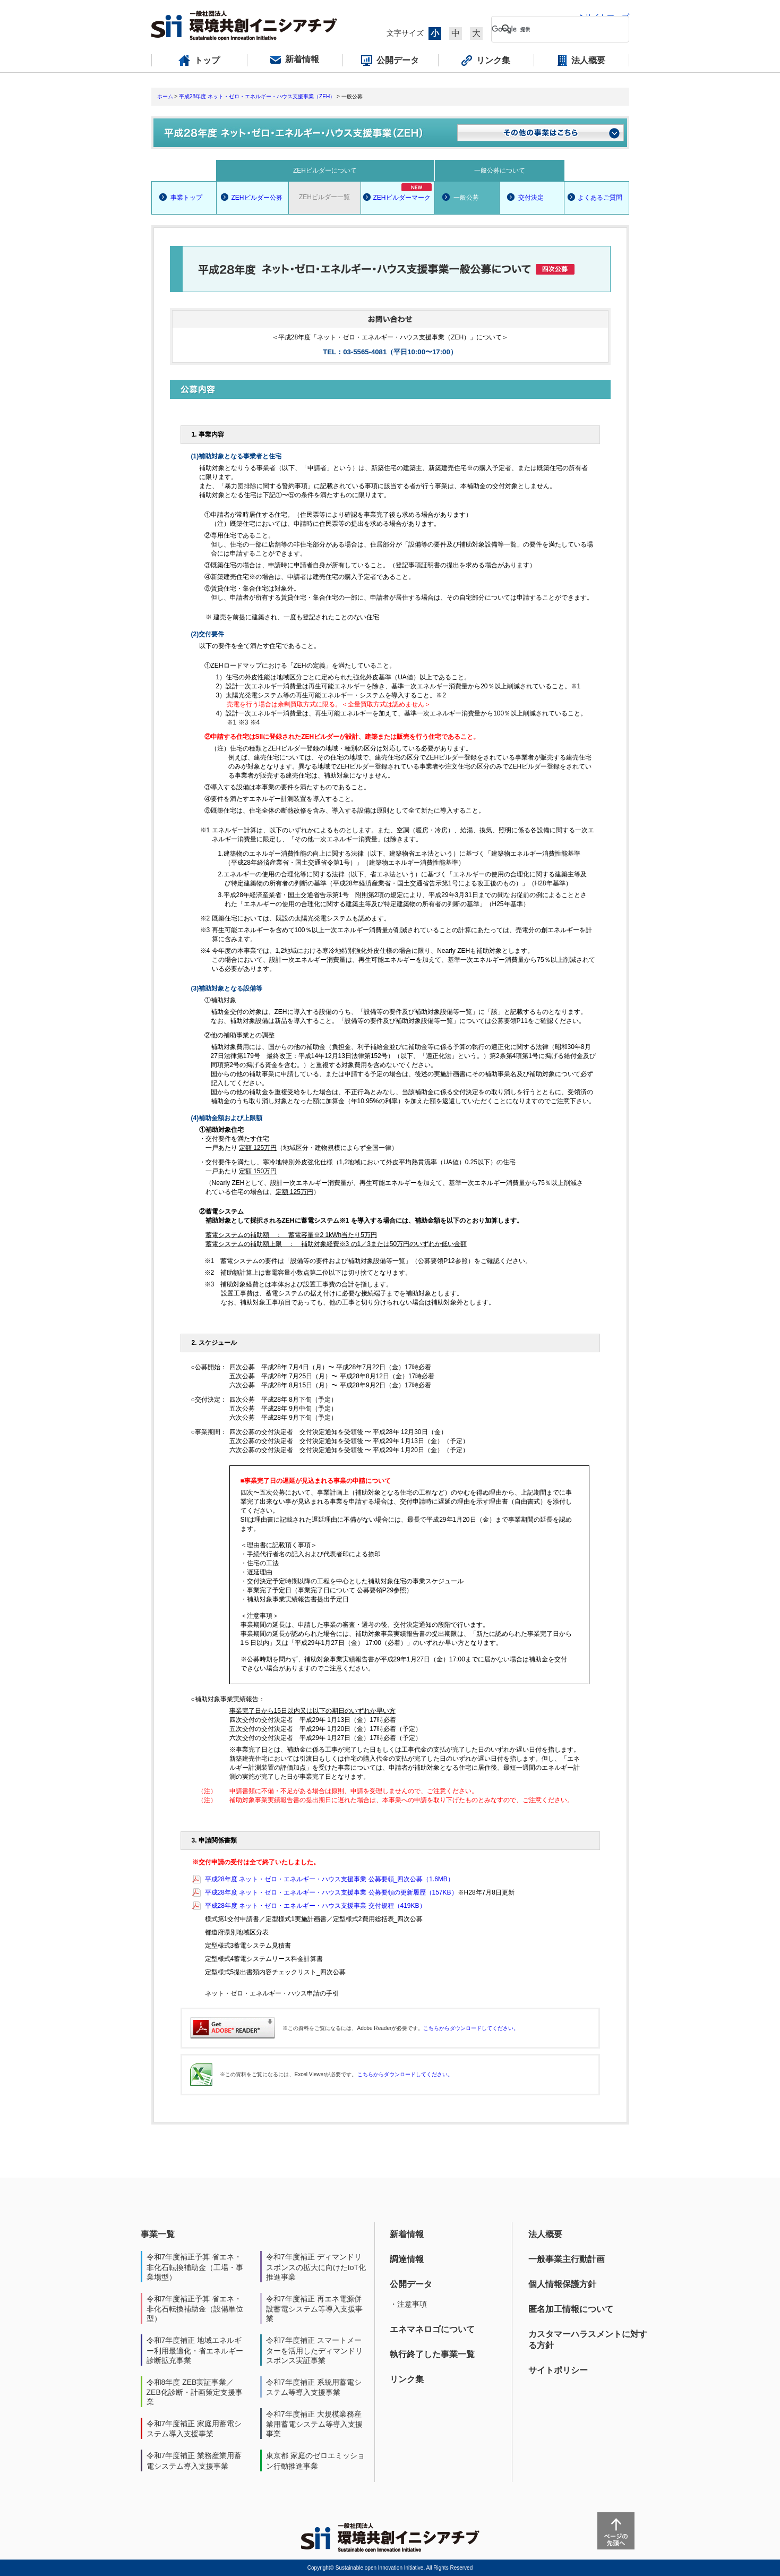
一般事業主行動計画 (566, 2259)
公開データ (411, 2284)
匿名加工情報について (570, 2309)
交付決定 (531, 197)
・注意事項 (408, 2304)
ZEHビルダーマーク (402, 192)
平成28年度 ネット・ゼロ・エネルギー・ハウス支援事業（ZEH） (257, 96)
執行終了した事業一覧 (432, 2354)
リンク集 (407, 2379)
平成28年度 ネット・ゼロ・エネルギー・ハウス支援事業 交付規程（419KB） (315, 1905)
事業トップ (186, 197)
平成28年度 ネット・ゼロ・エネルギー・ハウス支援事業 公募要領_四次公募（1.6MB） (329, 1879)
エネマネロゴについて (432, 2329)
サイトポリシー (558, 2370)
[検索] (552, 29)
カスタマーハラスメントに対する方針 (587, 2340)
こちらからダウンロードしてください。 (471, 2028)
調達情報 (407, 2259)
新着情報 (407, 2234)
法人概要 (545, 2234)
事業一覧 (158, 2234)
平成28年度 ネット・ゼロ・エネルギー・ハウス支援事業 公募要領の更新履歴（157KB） (331, 1892)
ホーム (165, 96)
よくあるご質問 (600, 197)
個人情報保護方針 (562, 2284)
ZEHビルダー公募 (257, 197)
